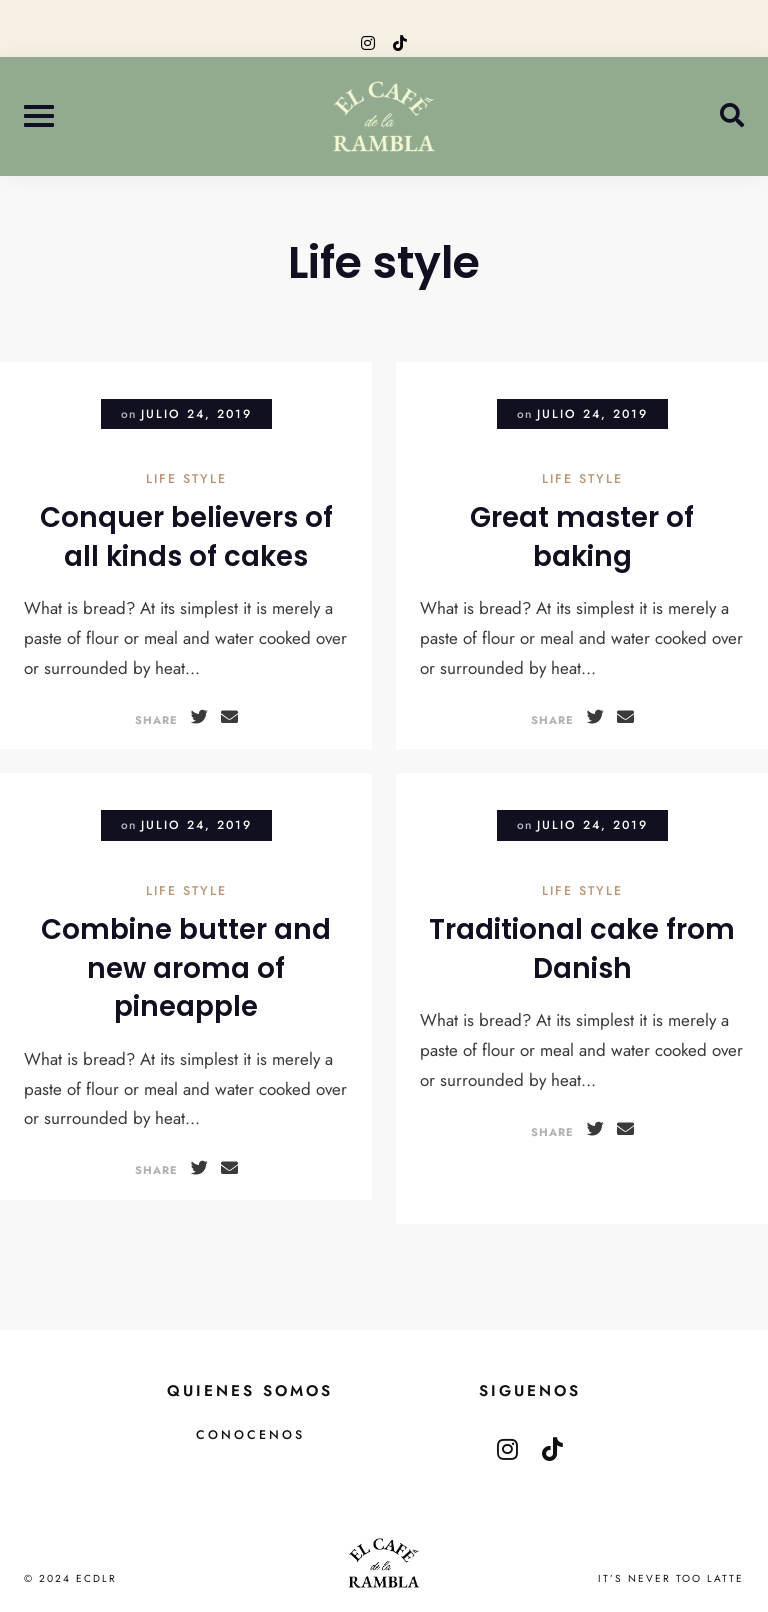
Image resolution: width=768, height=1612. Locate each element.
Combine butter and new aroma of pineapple (186, 968)
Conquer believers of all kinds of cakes (186, 537)
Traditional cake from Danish (582, 949)
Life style (186, 480)
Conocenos (250, 1435)
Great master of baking (582, 537)
